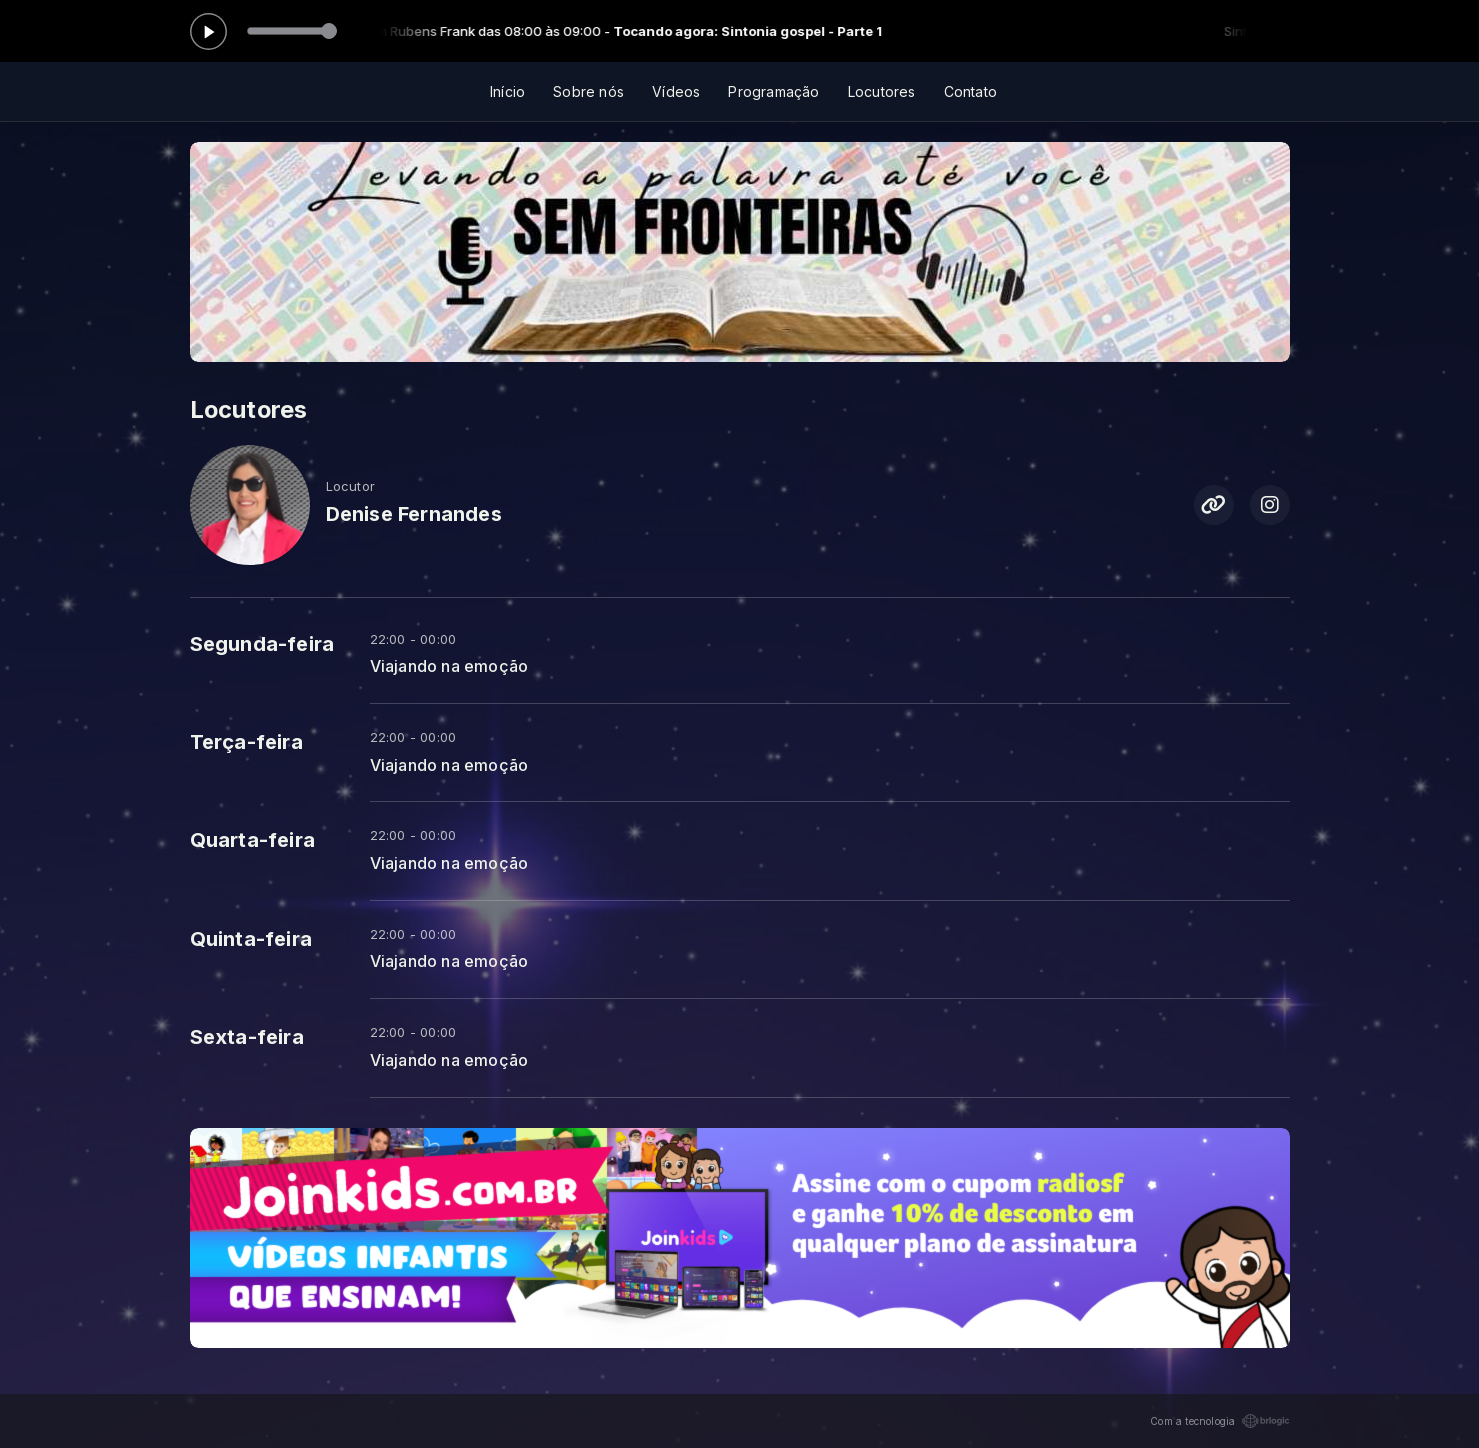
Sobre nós (588, 91)
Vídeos (676, 91)
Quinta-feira (251, 939)
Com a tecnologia (1219, 1421)
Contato (970, 91)
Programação (773, 91)
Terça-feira (246, 742)
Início (507, 91)
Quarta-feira (253, 840)
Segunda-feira (262, 644)
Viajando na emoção (449, 666)
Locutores (882, 91)
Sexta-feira (247, 1037)
